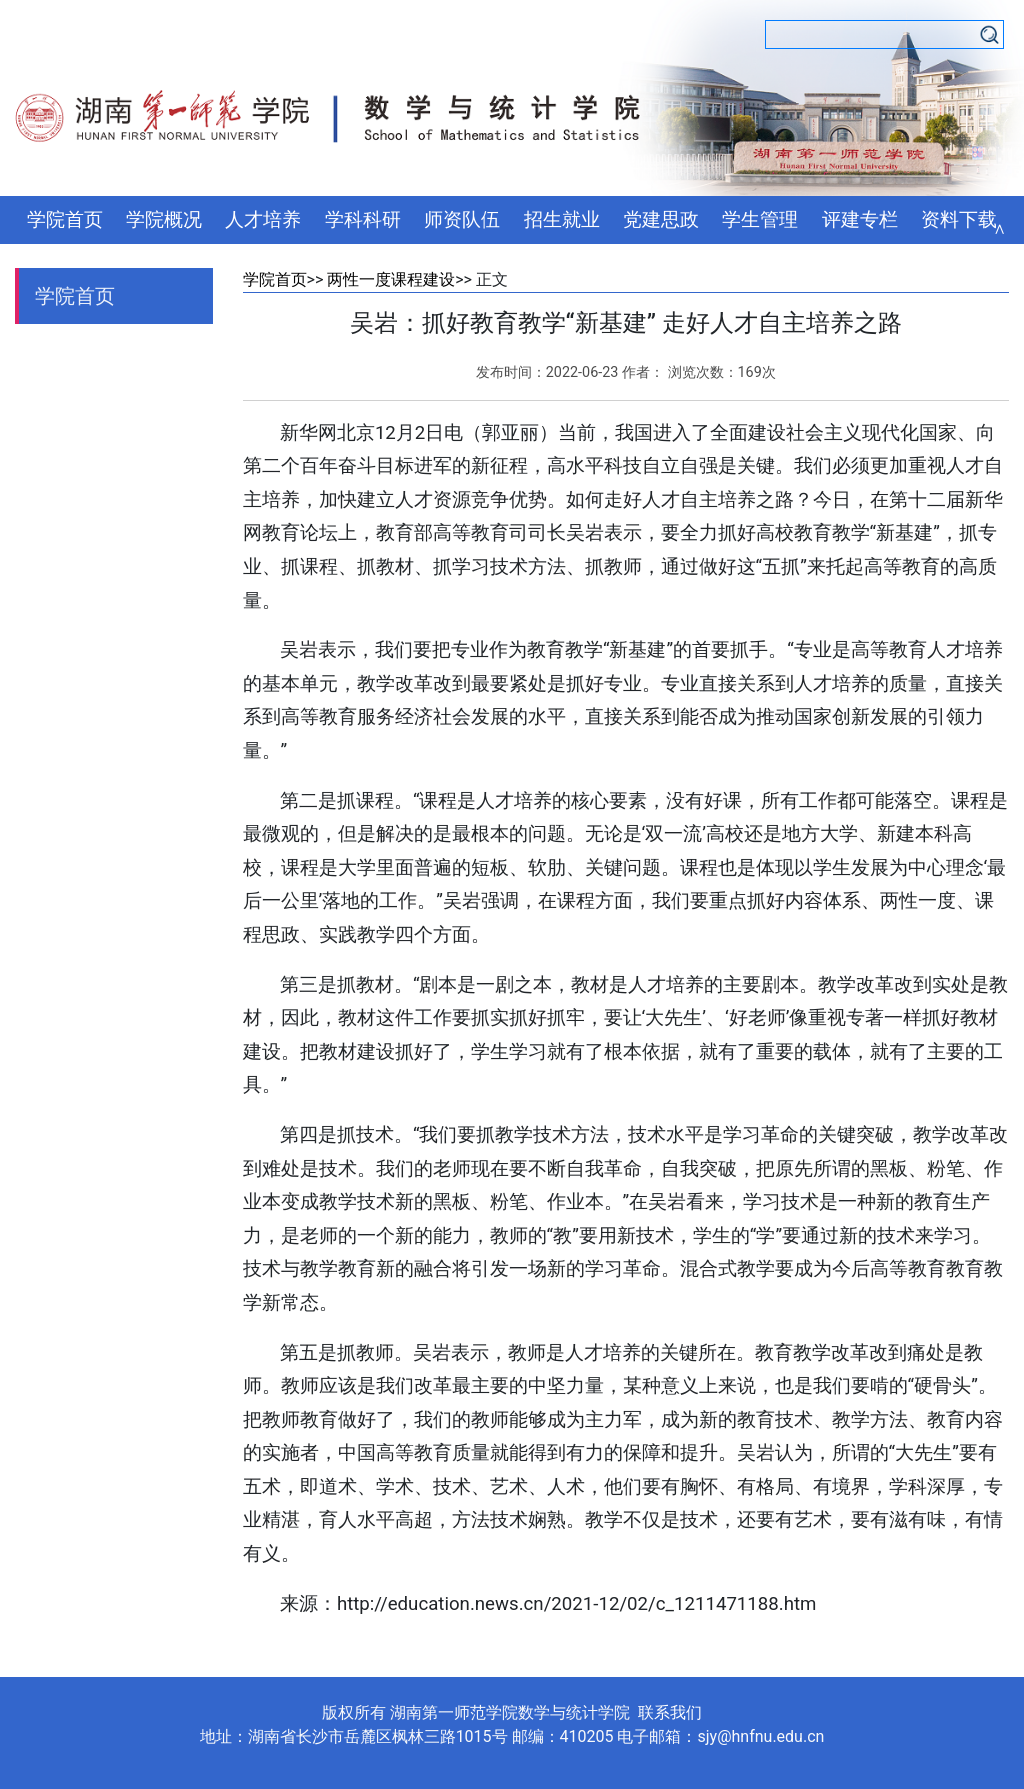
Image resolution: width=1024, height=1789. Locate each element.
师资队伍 (462, 220)
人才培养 (263, 220)
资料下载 (959, 220)
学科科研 (363, 220)
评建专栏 (860, 220)
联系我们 (670, 1712)
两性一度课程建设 (391, 279)
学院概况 (164, 220)
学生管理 (760, 220)
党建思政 (661, 220)
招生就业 (562, 220)
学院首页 (65, 220)
